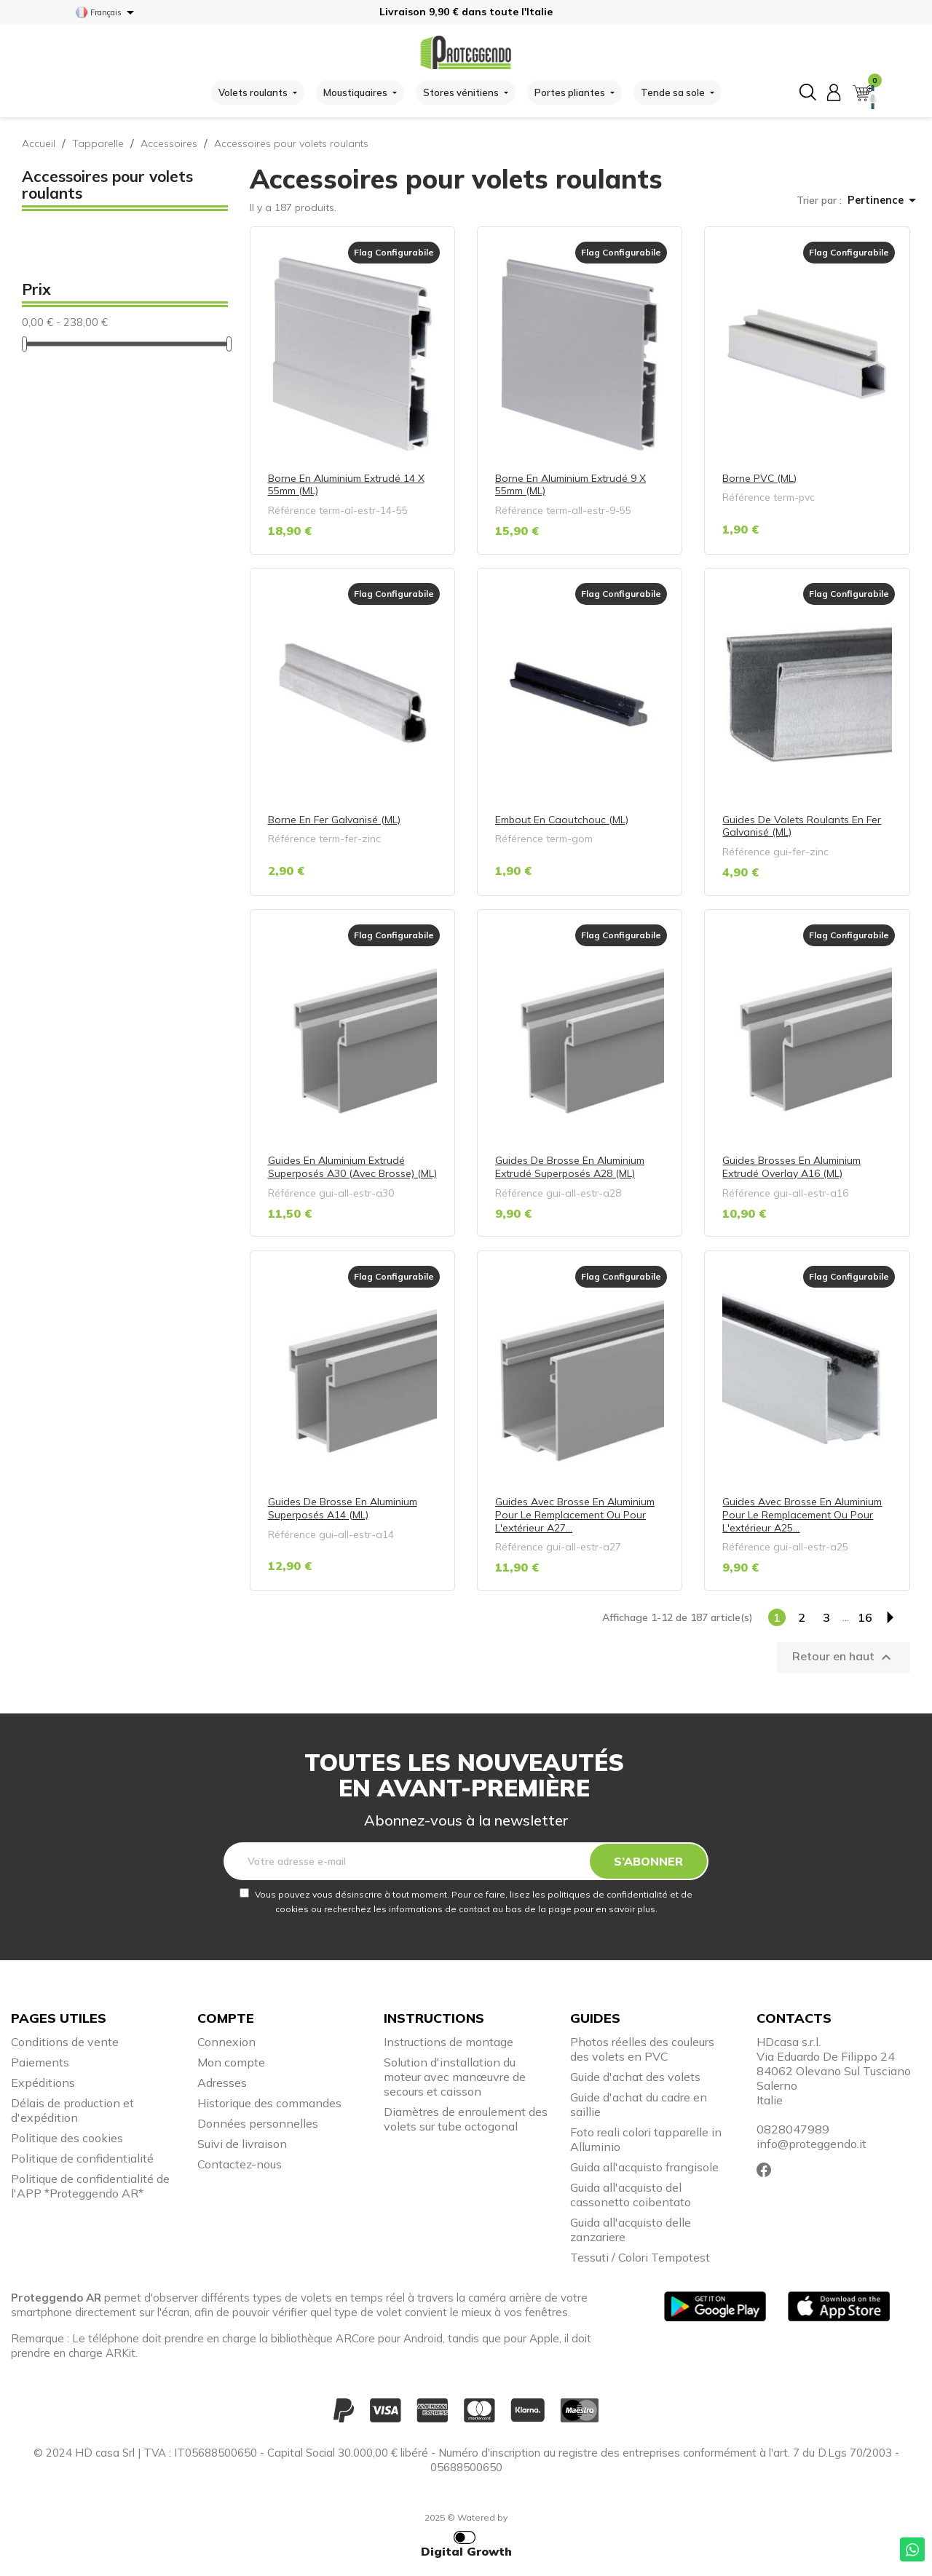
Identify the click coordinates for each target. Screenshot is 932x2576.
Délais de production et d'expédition (72, 2110)
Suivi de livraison (242, 2143)
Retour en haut (843, 1657)
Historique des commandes (269, 2103)
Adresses (222, 2082)
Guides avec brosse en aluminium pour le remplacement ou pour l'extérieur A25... (802, 1514)
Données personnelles (257, 2123)
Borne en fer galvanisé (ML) (334, 819)
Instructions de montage (448, 2041)
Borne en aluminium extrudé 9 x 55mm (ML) (570, 485)
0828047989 (793, 2129)
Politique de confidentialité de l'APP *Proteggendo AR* (90, 2185)
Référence (292, 510)
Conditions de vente (65, 2041)
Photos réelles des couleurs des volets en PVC (642, 2049)
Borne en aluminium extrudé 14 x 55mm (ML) (346, 485)
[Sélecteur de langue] (107, 12)
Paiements (40, 2062)
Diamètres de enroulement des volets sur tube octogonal (466, 2118)
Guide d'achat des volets (635, 2076)
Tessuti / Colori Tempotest (640, 2257)
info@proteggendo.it (811, 2143)
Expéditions (43, 2082)
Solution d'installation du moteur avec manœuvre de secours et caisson (455, 2077)
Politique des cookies (67, 2138)
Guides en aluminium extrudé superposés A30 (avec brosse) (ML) (352, 1167)
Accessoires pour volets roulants (107, 185)
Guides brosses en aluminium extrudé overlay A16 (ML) (791, 1167)
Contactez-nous (239, 2164)
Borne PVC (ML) (759, 478)
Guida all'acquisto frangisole (644, 2167)
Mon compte (231, 2062)
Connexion (226, 2041)
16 (865, 1617)
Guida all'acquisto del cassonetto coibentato (630, 2194)
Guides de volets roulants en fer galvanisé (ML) (801, 826)
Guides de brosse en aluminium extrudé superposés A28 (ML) (569, 1167)
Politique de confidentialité (82, 2158)
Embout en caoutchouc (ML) (561, 819)
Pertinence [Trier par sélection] (884, 200)
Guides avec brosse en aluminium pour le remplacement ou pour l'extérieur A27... (575, 1514)
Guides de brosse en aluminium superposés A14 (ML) (342, 1508)
